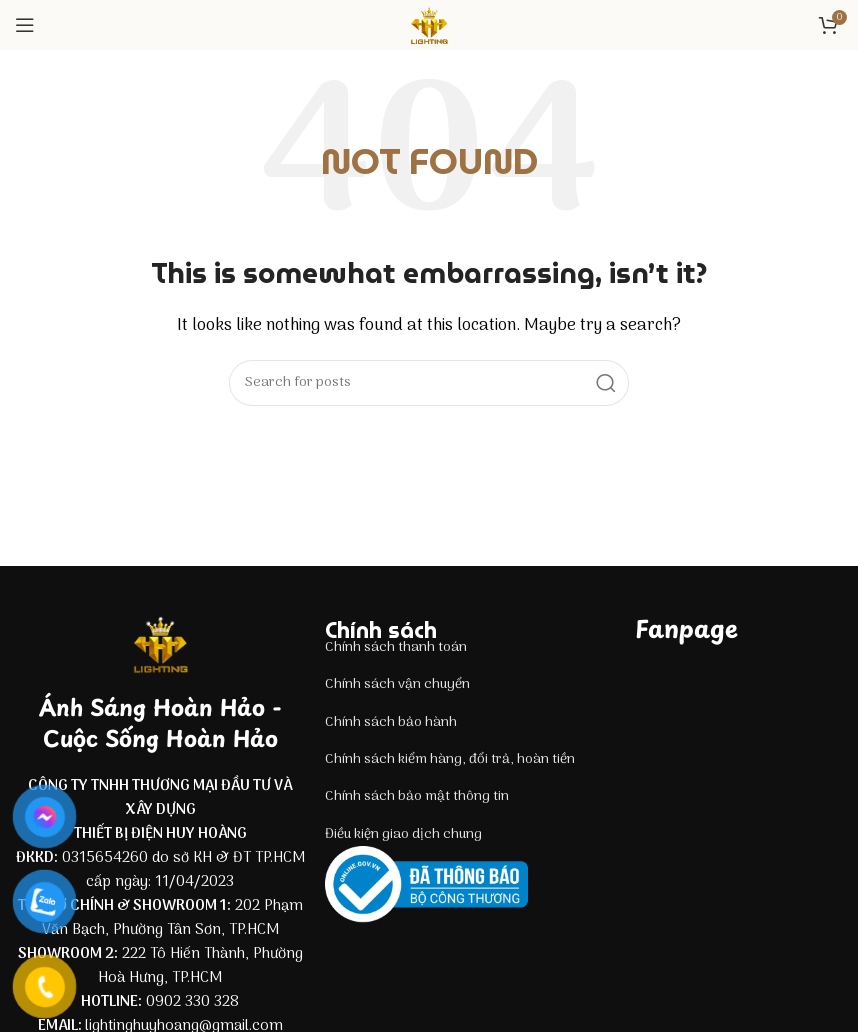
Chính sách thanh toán (396, 647)
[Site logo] (429, 25)
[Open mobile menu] (25, 25)
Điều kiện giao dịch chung (403, 834)
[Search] (429, 383)
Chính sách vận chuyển (397, 684)
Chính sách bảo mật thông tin (417, 796)
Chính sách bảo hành (391, 722)
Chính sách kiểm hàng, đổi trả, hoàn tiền (450, 759)
